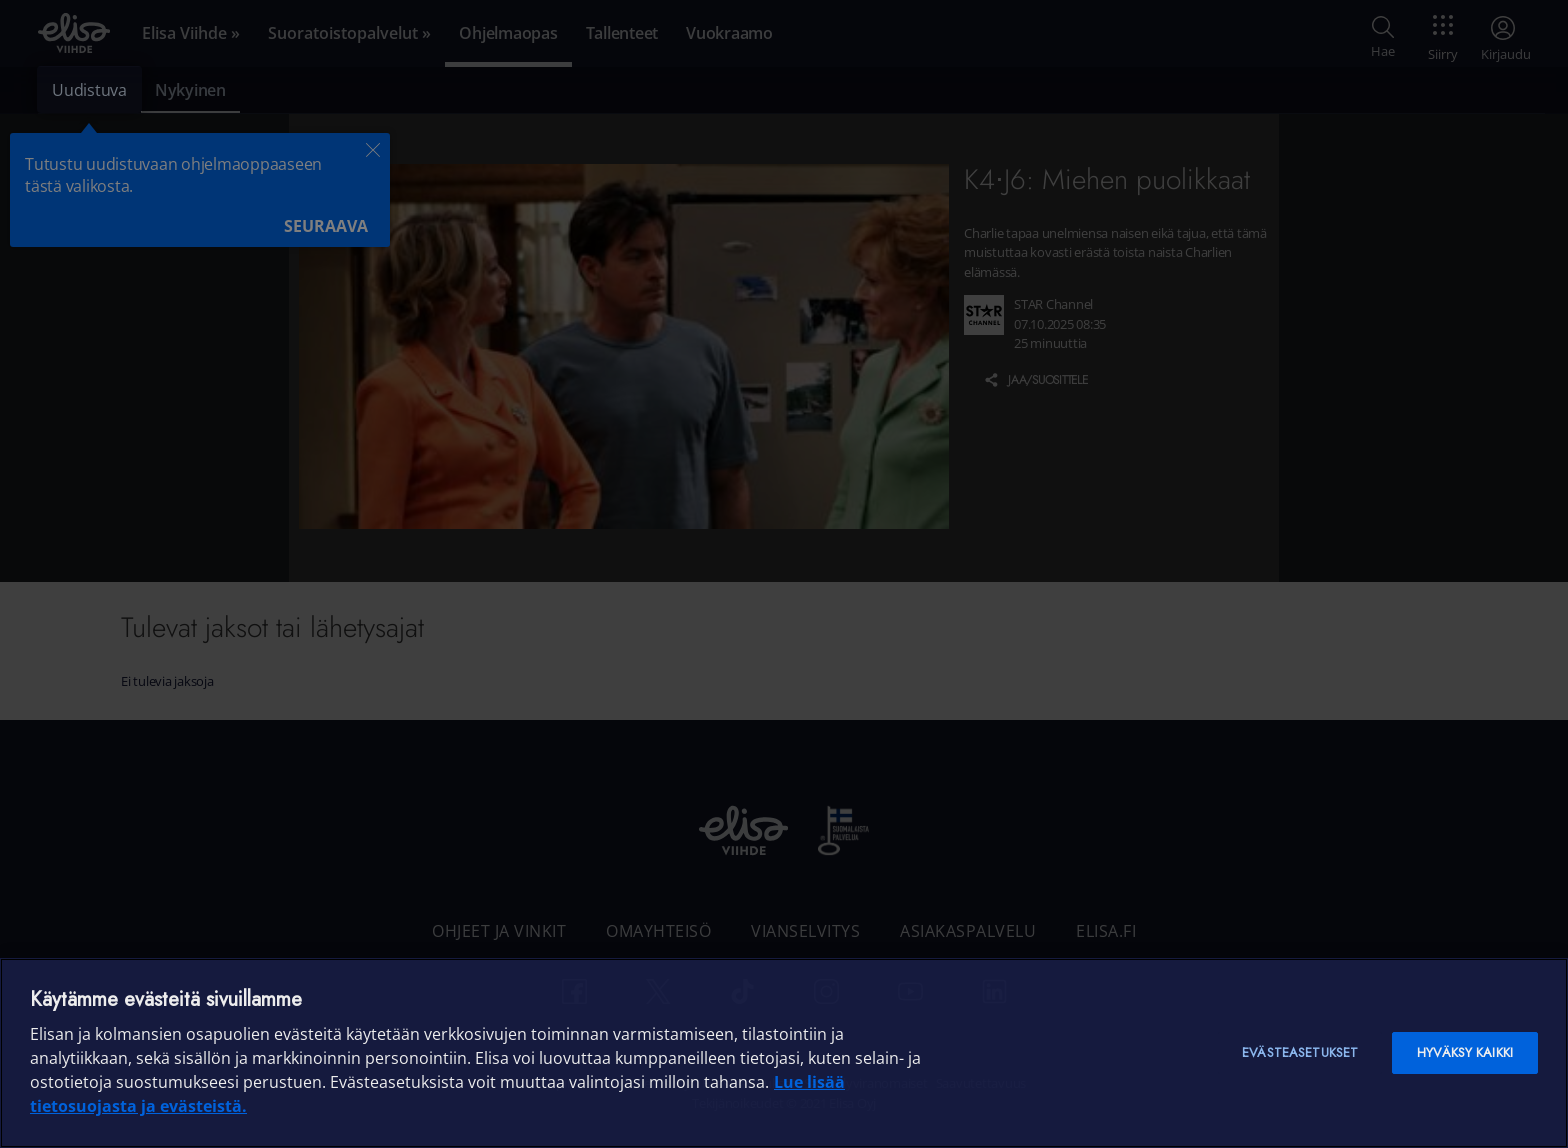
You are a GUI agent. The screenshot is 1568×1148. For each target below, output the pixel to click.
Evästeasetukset (1300, 1052)
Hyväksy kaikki (1465, 1052)
